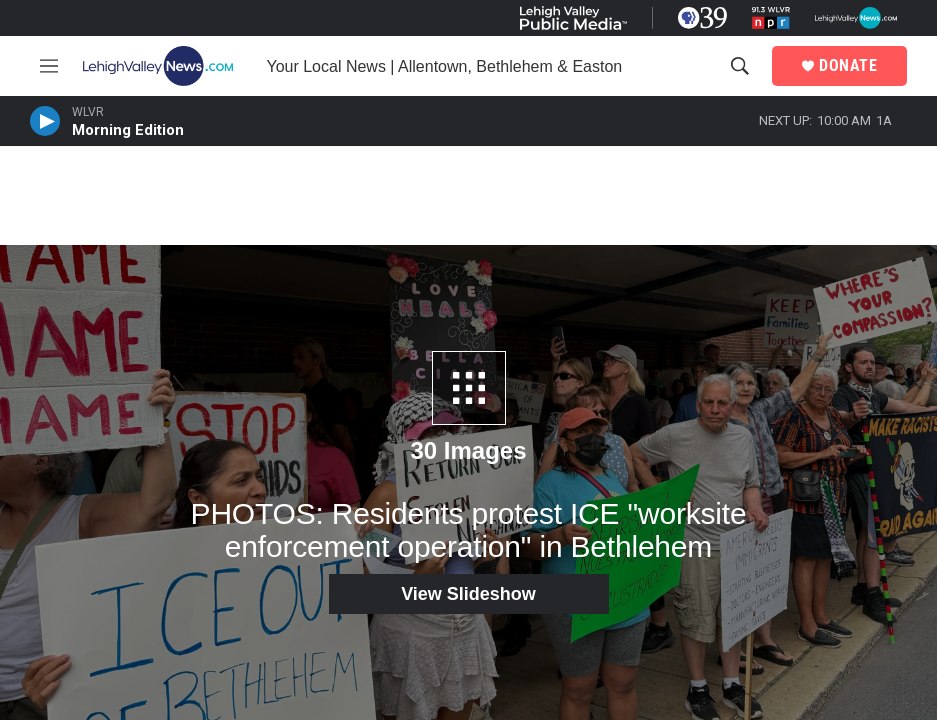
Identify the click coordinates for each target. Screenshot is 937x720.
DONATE (848, 66)
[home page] (163, 66)
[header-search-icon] (740, 66)
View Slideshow (468, 594)
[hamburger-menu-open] (49, 66)
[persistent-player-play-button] (45, 121)
